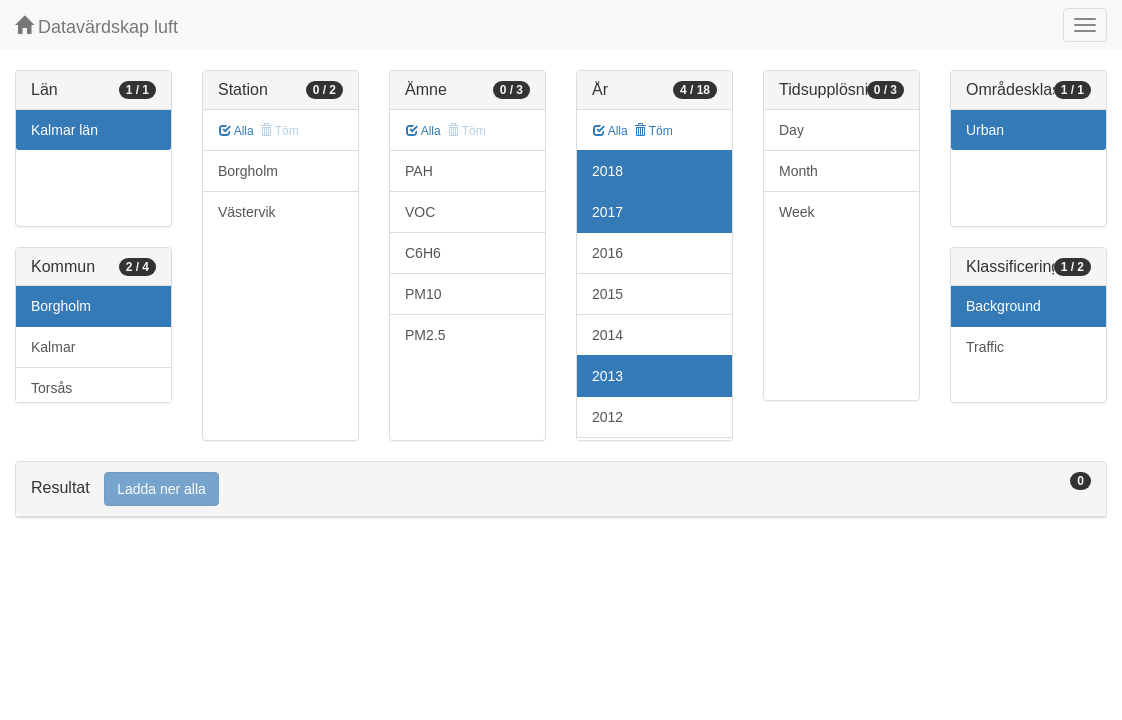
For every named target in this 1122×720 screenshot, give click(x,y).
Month (798, 171)
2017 (607, 212)
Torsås (51, 388)
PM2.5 (425, 335)
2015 (607, 294)
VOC (420, 212)
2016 (607, 253)
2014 (607, 335)
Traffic (985, 347)
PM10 (423, 294)
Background (1003, 306)
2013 (607, 376)
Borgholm (61, 306)
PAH (419, 171)
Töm (653, 131)
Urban (985, 130)
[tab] (561, 489)
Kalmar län (64, 130)
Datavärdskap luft (96, 26)
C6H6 (423, 253)
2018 (607, 171)
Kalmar (53, 347)
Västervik (247, 212)
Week (797, 212)
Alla (236, 131)
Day (791, 130)
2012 (607, 417)
